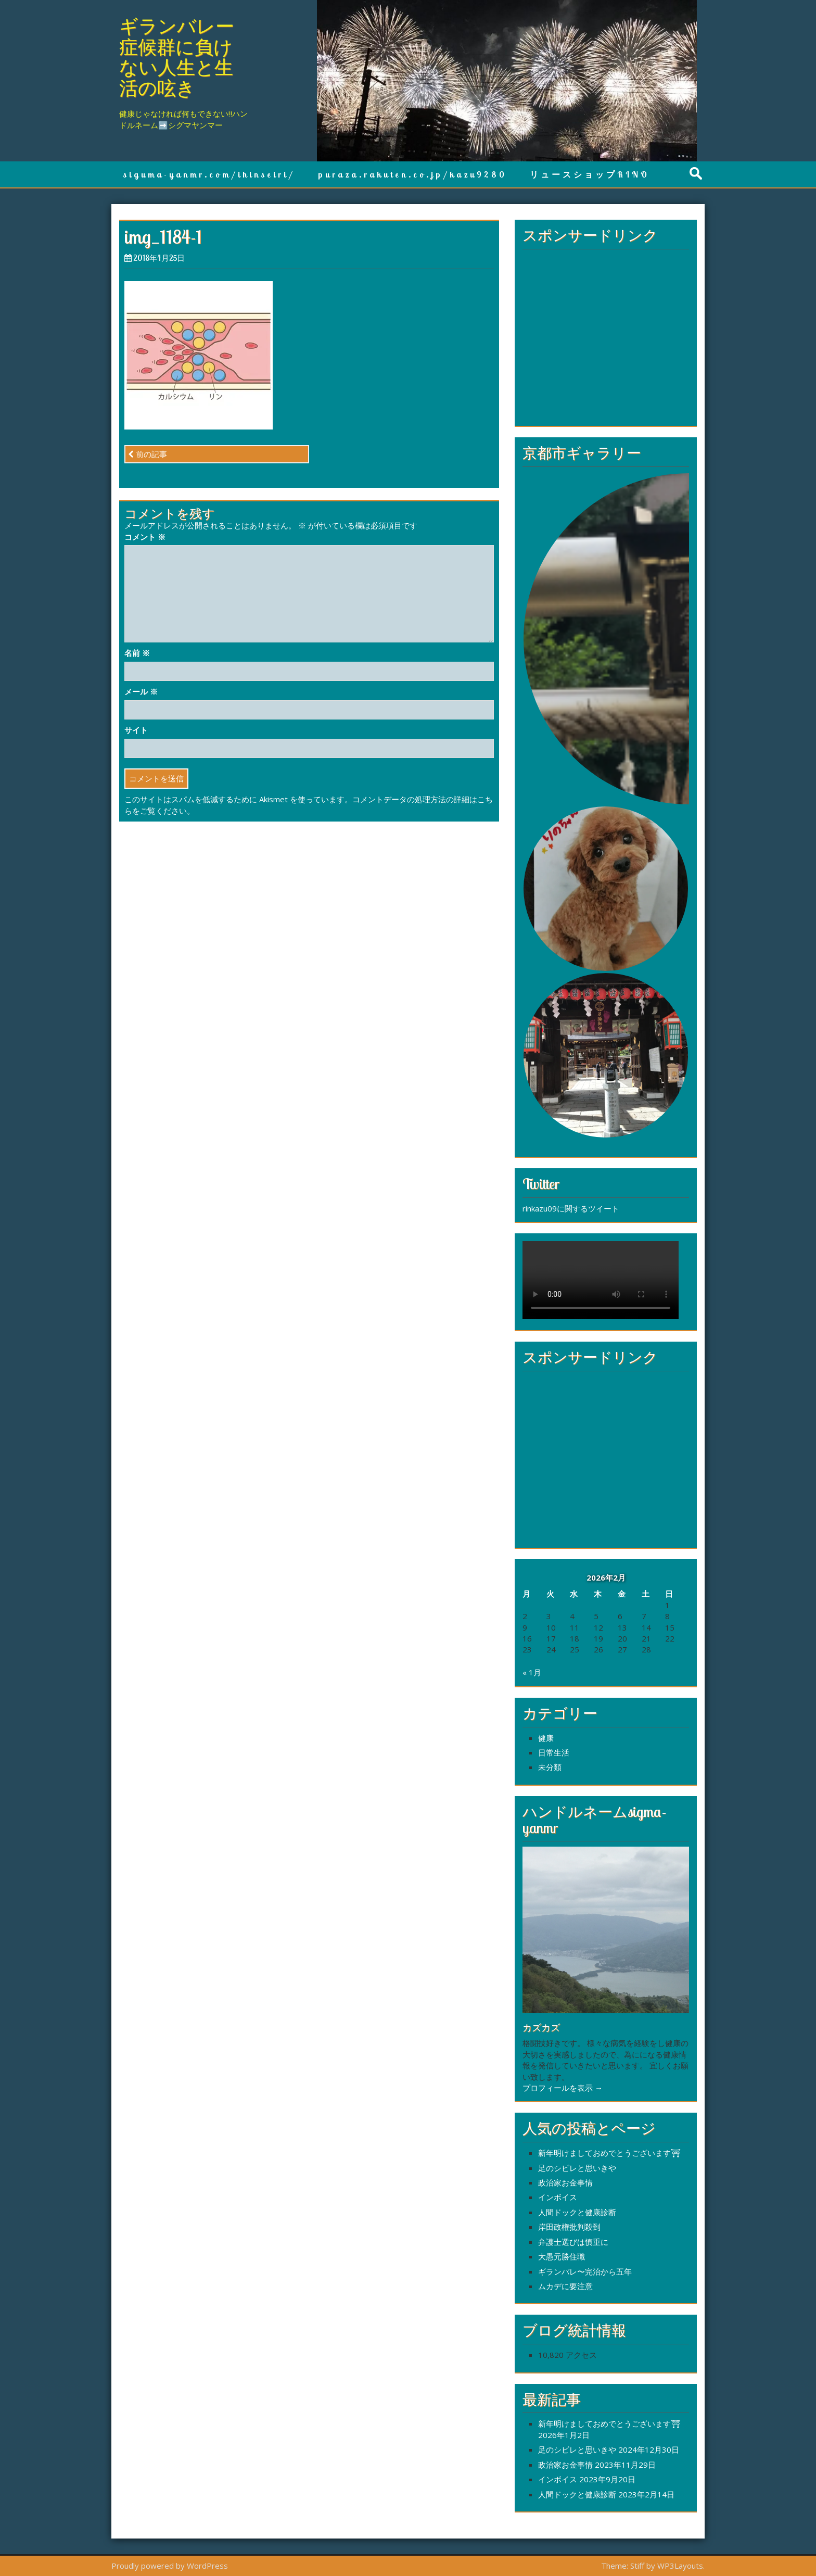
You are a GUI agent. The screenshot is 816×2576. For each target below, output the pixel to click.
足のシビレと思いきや (577, 2168)
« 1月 (531, 1672)
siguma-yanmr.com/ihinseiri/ (209, 174)
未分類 (550, 1767)
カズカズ (541, 2028)
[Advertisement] (605, 342)
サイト (136, 730)
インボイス (557, 2197)
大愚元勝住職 (561, 2256)
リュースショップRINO (589, 174)
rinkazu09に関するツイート (570, 1208)
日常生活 (553, 1752)
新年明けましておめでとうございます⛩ (609, 2153)
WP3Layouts (680, 2565)
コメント (144, 537)
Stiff (637, 2565)
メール (141, 691)
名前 (137, 653)
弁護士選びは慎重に (573, 2242)
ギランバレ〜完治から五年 (585, 2271)
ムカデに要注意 (565, 2286)
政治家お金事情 (565, 2182)
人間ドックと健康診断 (577, 2212)
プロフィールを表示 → (562, 2087)
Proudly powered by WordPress (169, 2565)
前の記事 (147, 454)
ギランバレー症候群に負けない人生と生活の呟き (176, 56)
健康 (546, 1738)
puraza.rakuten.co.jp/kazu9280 (412, 174)
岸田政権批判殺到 (569, 2226)
